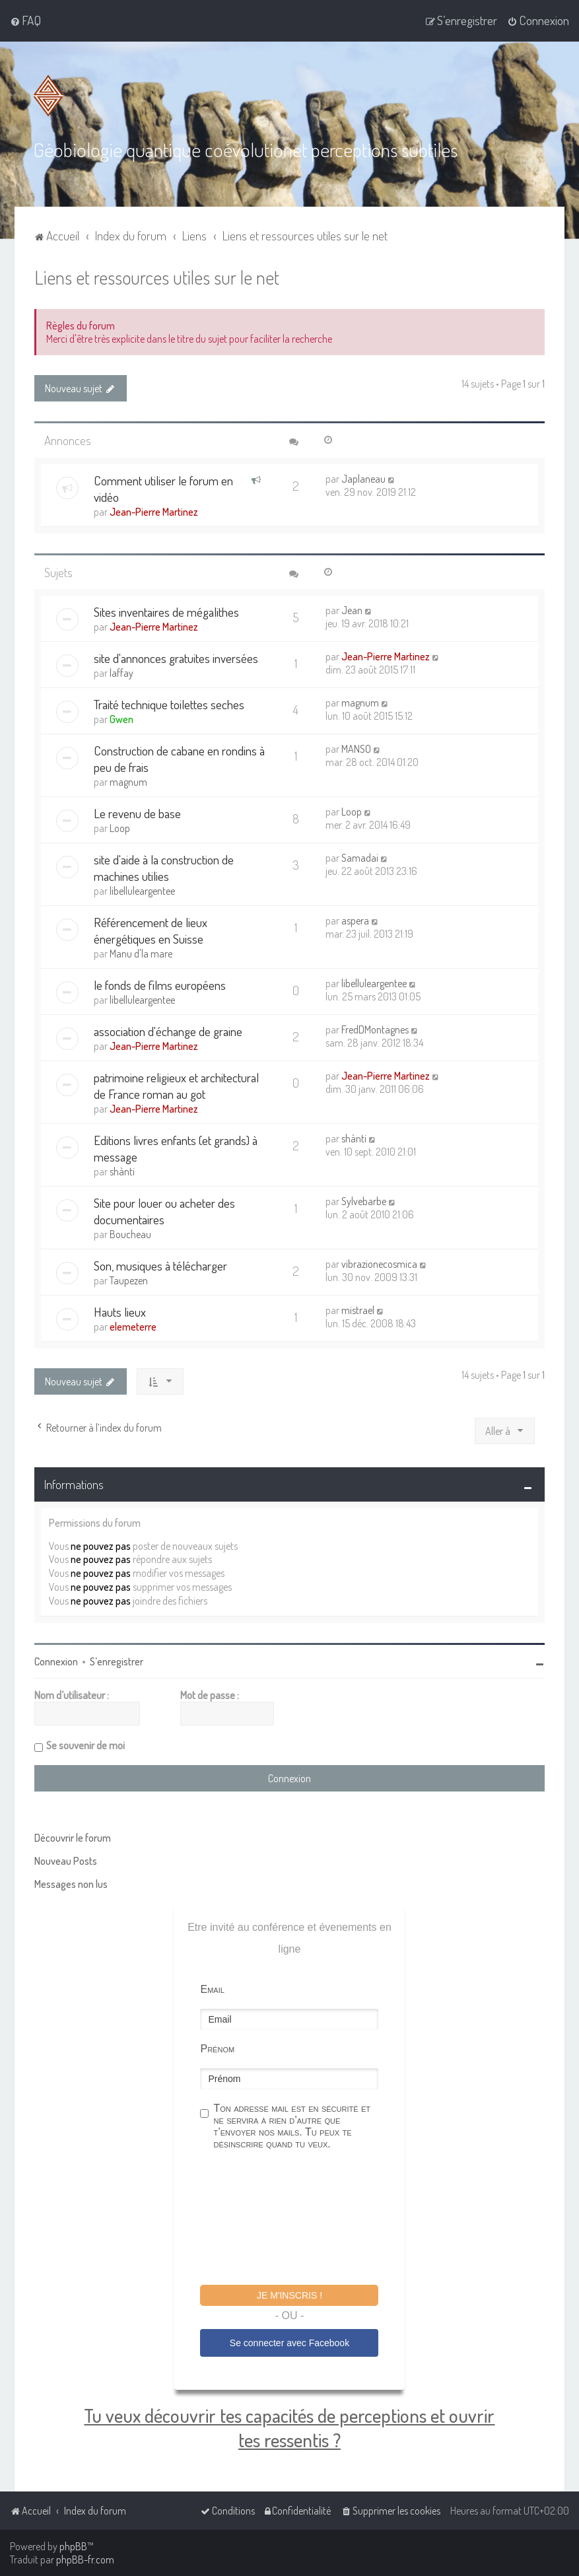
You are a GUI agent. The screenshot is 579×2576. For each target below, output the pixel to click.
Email (212, 1988)
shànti (122, 1170)
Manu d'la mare (141, 952)
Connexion (56, 1660)
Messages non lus (71, 1883)
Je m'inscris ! (289, 2294)
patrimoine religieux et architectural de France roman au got (176, 1084)
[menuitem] (25, 20)
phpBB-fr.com (85, 2559)
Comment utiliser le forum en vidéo (163, 488)
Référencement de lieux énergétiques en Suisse (150, 929)
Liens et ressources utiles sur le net (156, 276)
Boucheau (130, 1233)
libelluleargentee (142, 890)
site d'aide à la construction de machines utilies (164, 867)
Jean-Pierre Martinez (154, 511)
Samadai (359, 857)
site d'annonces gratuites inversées (176, 657)
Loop (120, 827)
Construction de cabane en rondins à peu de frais (179, 758)
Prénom (217, 2048)
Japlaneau (363, 478)
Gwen (121, 718)
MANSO (356, 748)
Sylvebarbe (363, 1200)
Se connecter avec (289, 2342)
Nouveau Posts (65, 1860)
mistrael (357, 1309)
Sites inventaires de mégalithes (166, 611)
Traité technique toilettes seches (169, 703)
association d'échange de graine (168, 1030)
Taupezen (129, 1279)
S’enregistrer (116, 1660)
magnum (360, 702)
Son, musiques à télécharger (160, 1265)
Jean (351, 609)
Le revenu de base (137, 812)
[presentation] (300, 2218)
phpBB (73, 2546)
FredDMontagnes (375, 1028)
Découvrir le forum (72, 1837)
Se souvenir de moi (85, 1744)
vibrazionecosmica (379, 1263)
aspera (355, 919)
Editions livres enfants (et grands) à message (175, 1147)
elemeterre (133, 1326)
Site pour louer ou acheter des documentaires (164, 1210)
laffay (121, 672)
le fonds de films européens (160, 984)
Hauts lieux (120, 1311)
